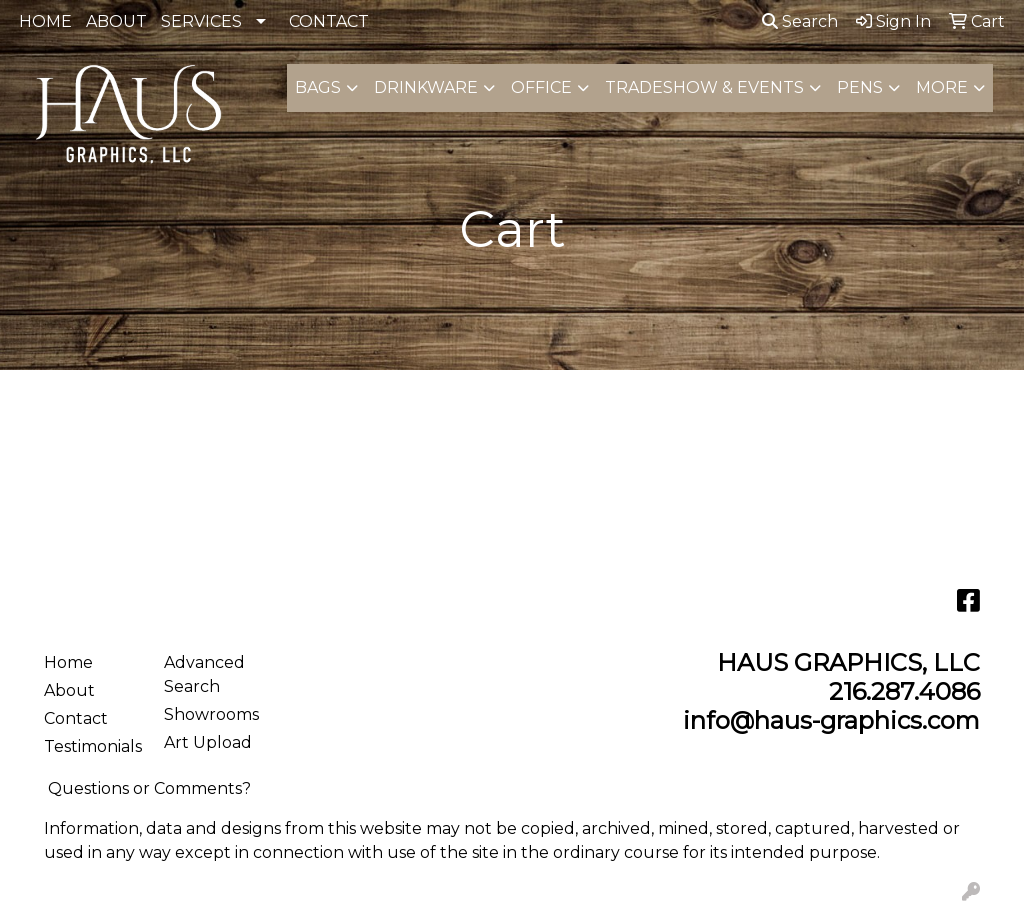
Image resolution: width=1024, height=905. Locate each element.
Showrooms (211, 714)
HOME (45, 21)
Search (800, 21)
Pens (860, 87)
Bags (318, 87)
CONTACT (329, 21)
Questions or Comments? (149, 788)
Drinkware (426, 87)
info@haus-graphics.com (831, 720)
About (69, 690)
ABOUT (116, 21)
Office (541, 87)
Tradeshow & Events (704, 87)
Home (68, 662)
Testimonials (92, 746)
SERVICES (201, 21)
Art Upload (208, 742)
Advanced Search (204, 674)
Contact (76, 718)
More (942, 87)
